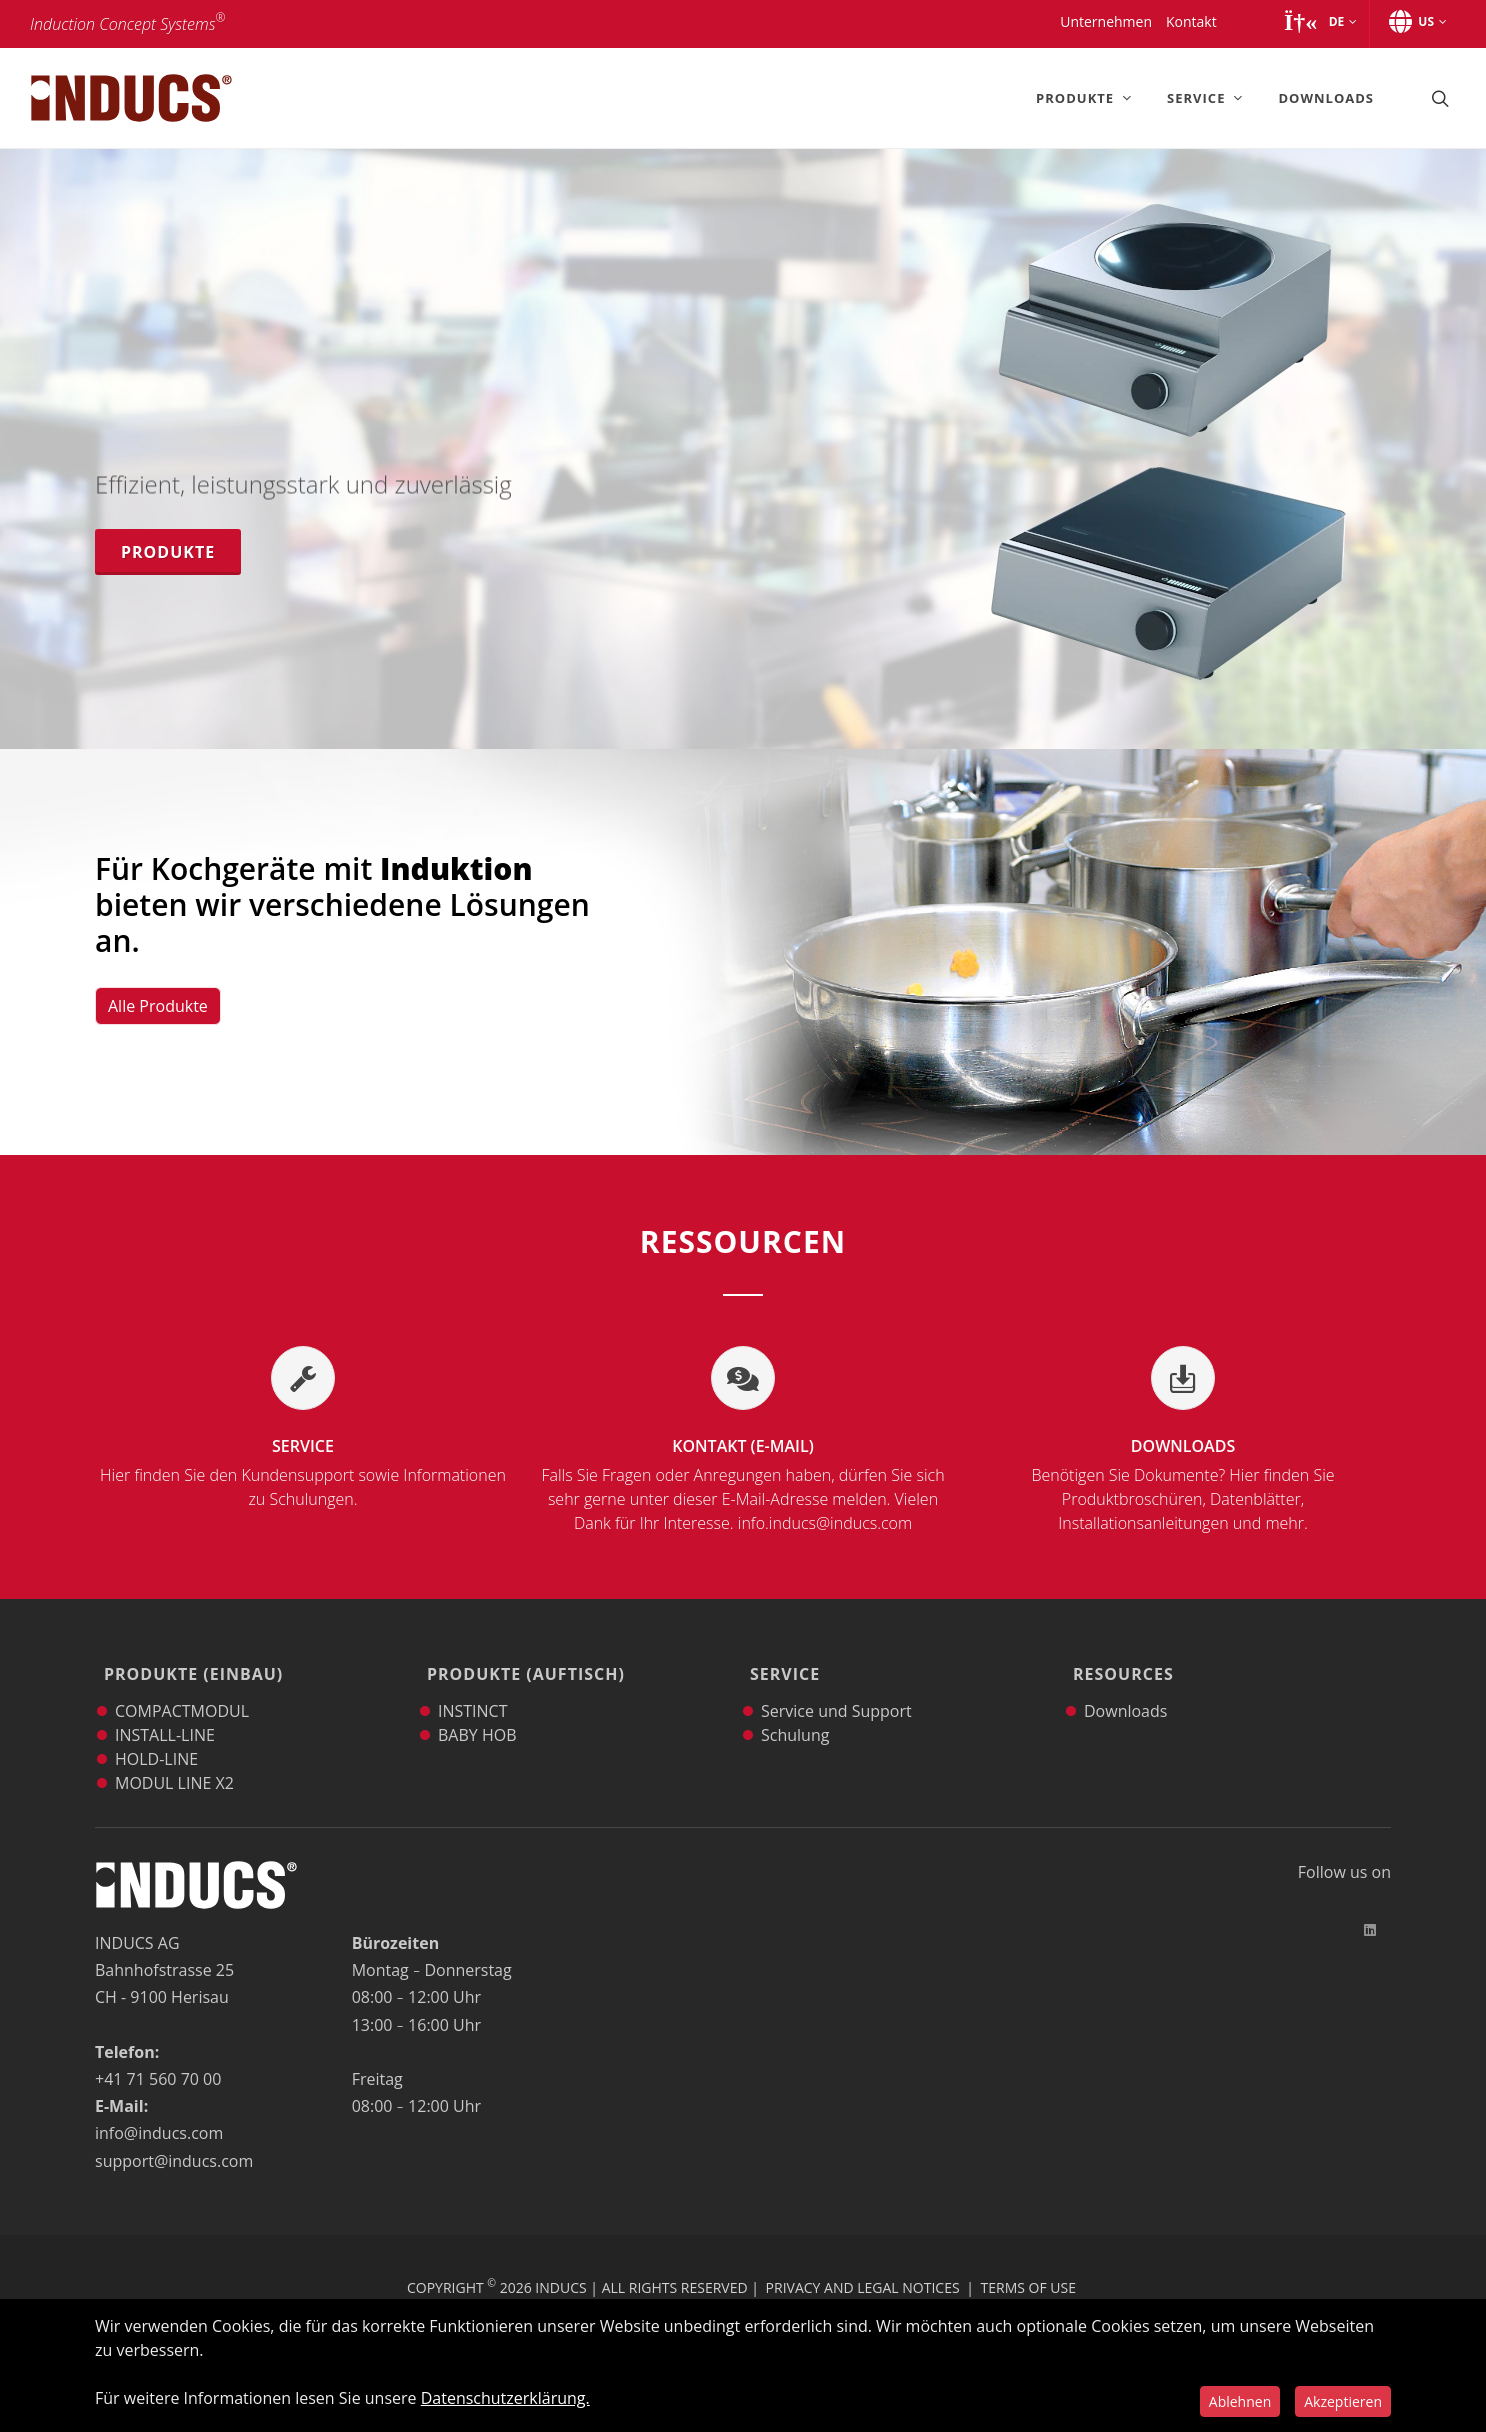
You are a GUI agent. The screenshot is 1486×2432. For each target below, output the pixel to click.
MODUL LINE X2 (174, 1755)
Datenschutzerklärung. (505, 2398)
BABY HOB (477, 1707)
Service (303, 1473)
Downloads (1183, 1485)
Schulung (795, 1707)
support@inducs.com (174, 2133)
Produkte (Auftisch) (521, 1660)
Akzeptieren (1343, 2401)
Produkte (168, 552)
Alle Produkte (158, 1006)
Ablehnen (1240, 2401)
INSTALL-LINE (165, 1707)
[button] (1320, 22)
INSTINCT (473, 1683)
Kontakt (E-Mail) (743, 1485)
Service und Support (836, 1683)
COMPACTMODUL (182, 1683)
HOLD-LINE (156, 1731)
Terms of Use (1028, 2259)
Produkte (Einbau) (188, 1660)
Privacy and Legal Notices (863, 2259)
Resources (1118, 1660)
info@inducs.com (159, 2105)
